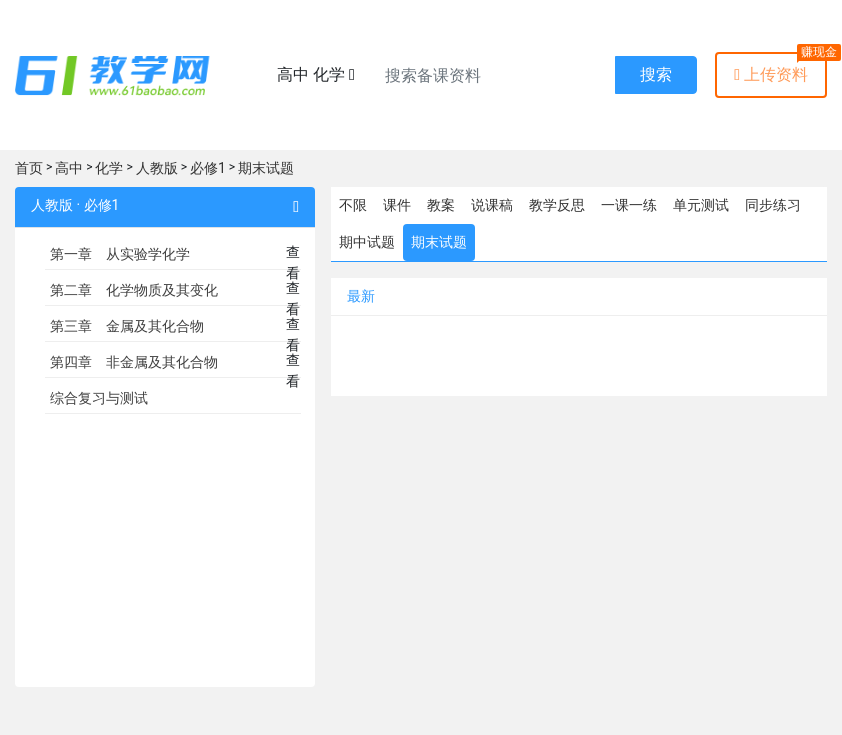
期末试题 (266, 168)
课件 (397, 205)
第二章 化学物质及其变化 (134, 290)
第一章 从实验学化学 (120, 254)
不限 (353, 205)
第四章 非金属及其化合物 (134, 362)
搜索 (656, 74)
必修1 (208, 168)
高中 (69, 168)
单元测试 (701, 205)
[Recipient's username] (495, 75)
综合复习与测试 (99, 398)
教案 (441, 205)
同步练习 (773, 205)
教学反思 (557, 205)
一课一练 (629, 205)
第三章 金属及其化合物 (127, 326)
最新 (361, 296)
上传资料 (771, 74)
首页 (29, 168)
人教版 (157, 168)
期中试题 (367, 242)
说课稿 (492, 205)
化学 (109, 168)
